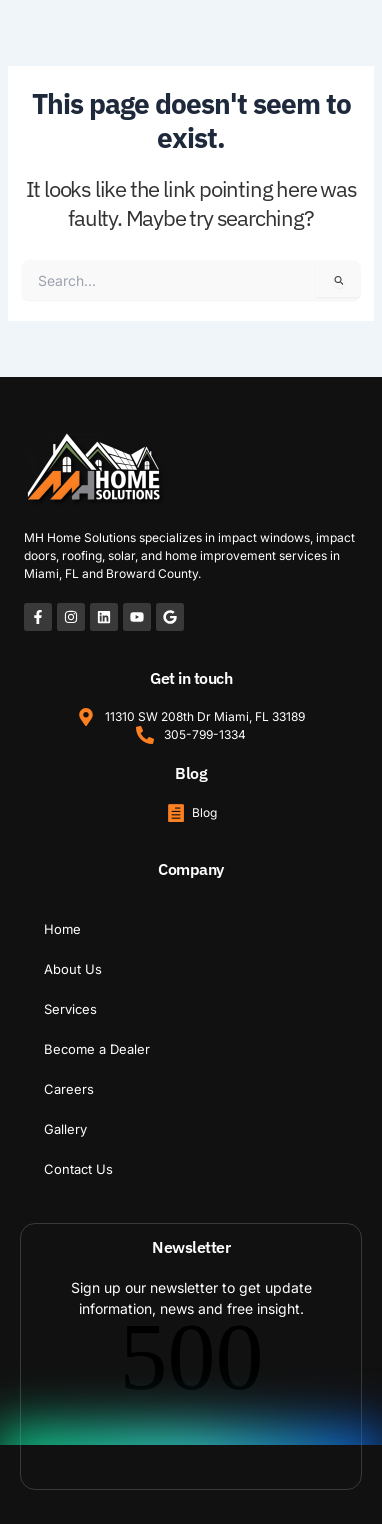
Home (62, 929)
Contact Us (78, 1169)
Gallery (65, 1129)
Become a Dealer (97, 1049)
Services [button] (70, 1009)
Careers (69, 1089)
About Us (73, 969)
